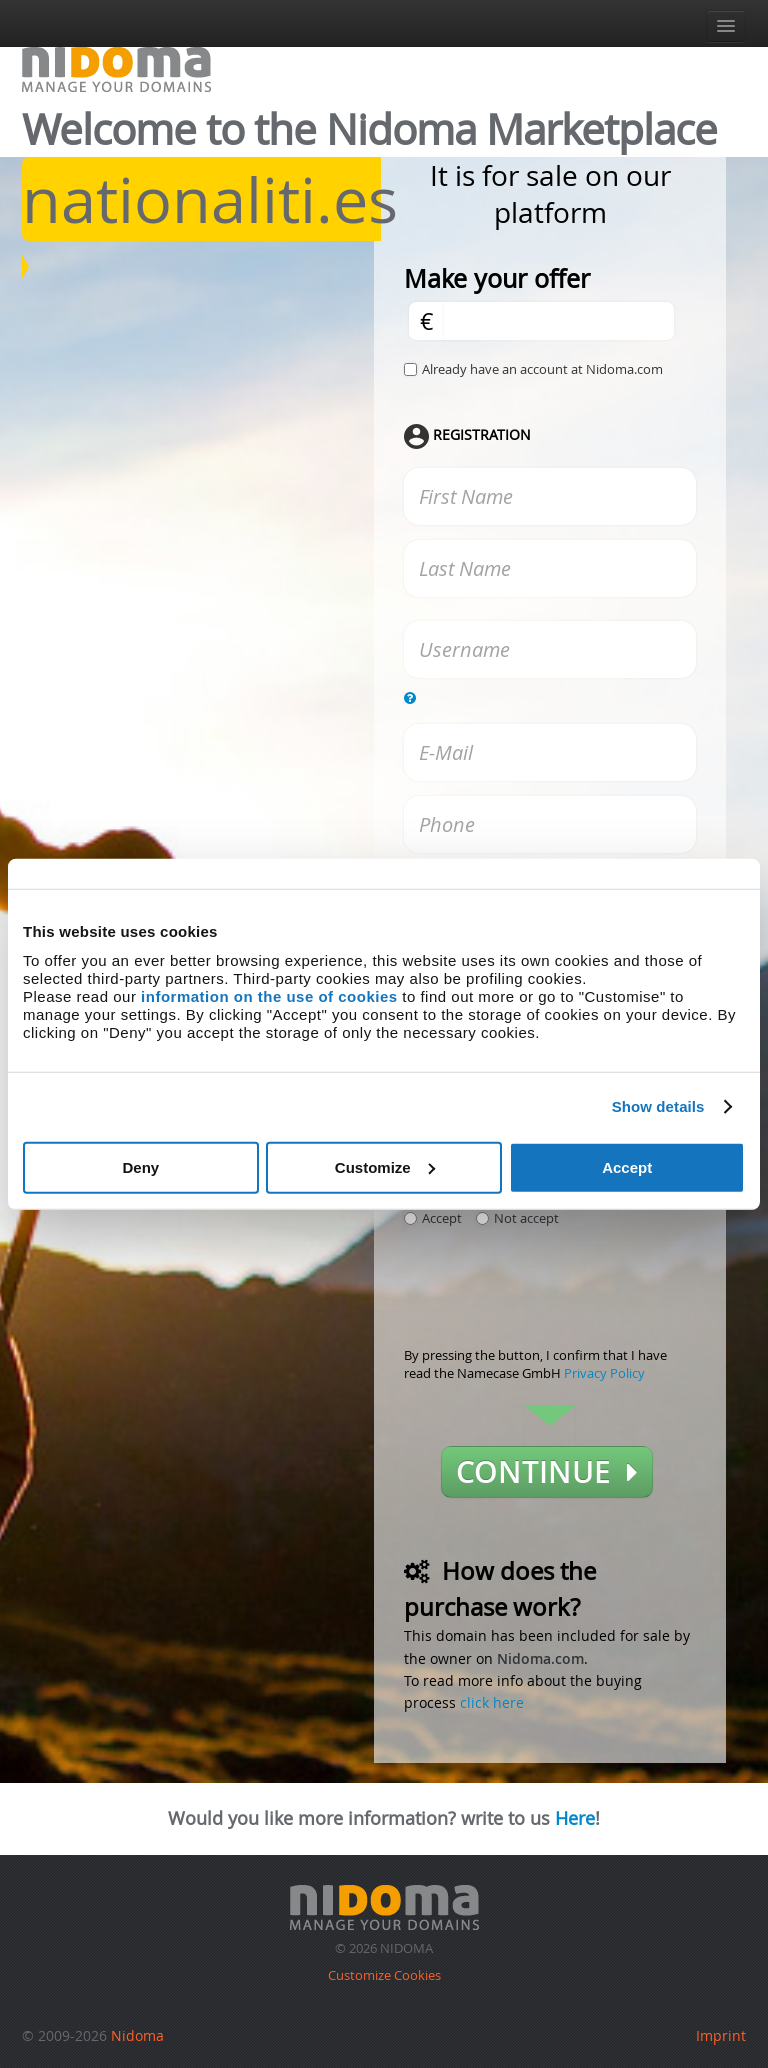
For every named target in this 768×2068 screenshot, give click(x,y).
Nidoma (137, 2035)
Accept (627, 1166)
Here (575, 1818)
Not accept (517, 1218)
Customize (385, 1166)
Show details (658, 1106)
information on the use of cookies (269, 995)
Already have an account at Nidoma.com (542, 369)
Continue (547, 1472)
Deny (140, 1166)
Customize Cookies (384, 1975)
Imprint (721, 2035)
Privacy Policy (604, 1373)
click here (492, 1702)
